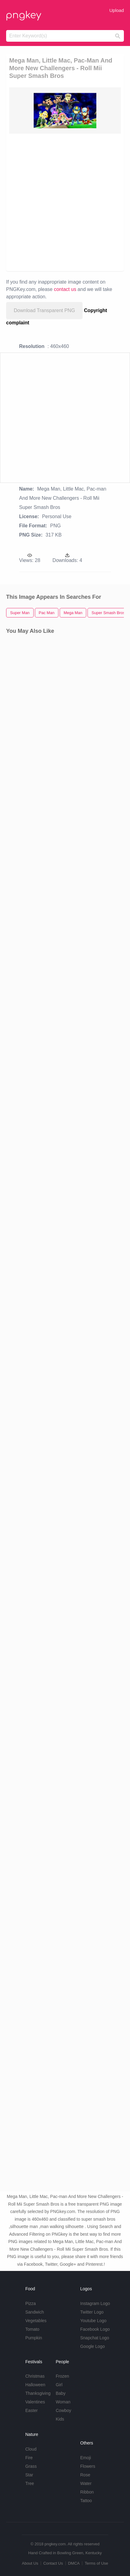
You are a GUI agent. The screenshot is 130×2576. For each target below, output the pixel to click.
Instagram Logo (95, 2303)
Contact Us (53, 2563)
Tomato (32, 2329)
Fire (29, 2457)
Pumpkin (33, 2337)
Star (29, 2474)
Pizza (30, 2303)
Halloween (35, 2384)
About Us (30, 2563)
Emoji (85, 2457)
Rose (85, 2474)
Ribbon (87, 2492)
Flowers (87, 2466)
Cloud (31, 2449)
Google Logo (92, 2346)
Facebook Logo (95, 2329)
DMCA (74, 2563)
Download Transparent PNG (44, 310)
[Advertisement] (65, 202)
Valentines (35, 2401)
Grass (31, 2466)
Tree (29, 2483)
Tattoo (86, 2500)
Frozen (62, 2376)
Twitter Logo (91, 2312)
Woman (63, 2401)
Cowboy (63, 2410)
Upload (116, 10)
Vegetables (35, 2320)
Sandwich (34, 2312)
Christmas (35, 2376)
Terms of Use (96, 2563)
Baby (60, 2393)
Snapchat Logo (94, 2337)
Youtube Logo (93, 2320)
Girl (59, 2384)
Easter (31, 2410)
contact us (65, 289)
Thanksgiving (38, 2393)
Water (85, 2483)
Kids (60, 2419)
